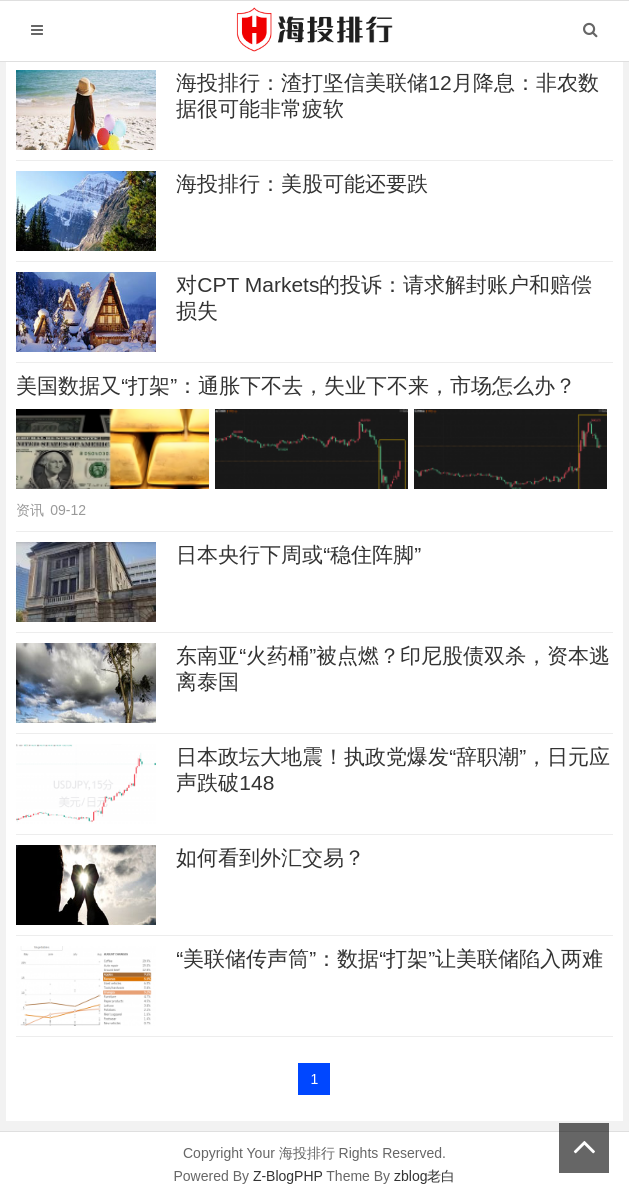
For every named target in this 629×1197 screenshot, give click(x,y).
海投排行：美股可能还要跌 (302, 183)
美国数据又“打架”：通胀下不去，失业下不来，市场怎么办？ (296, 385)
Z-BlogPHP (288, 1176)
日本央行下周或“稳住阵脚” (298, 554)
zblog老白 (424, 1176)
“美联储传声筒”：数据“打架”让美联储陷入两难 (389, 958)
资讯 (30, 510)
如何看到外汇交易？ (270, 857)
